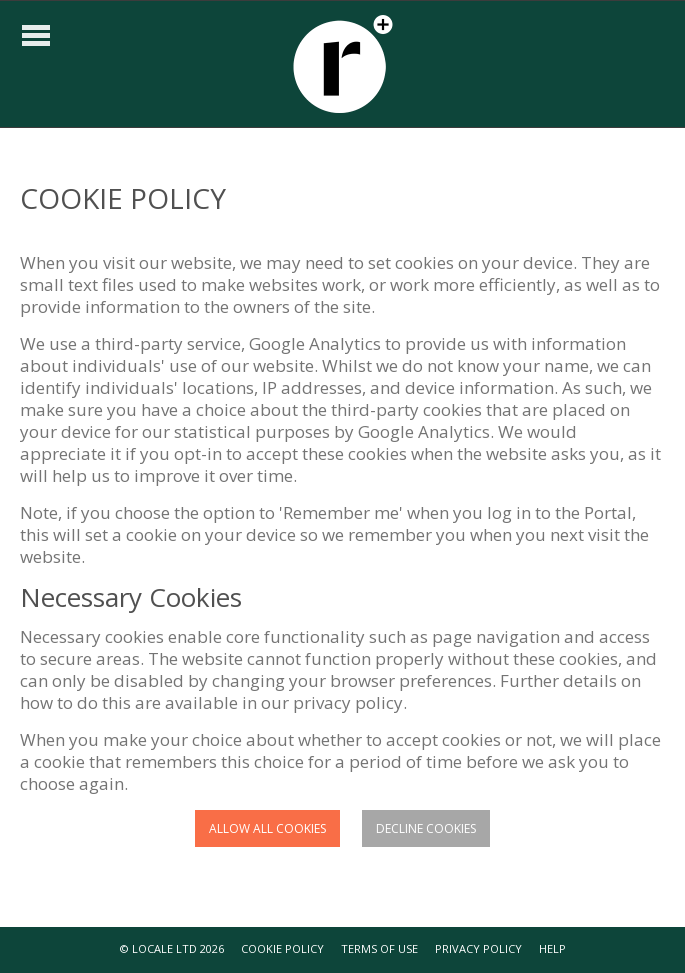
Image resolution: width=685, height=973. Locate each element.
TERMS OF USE (379, 948)
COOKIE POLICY (282, 948)
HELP (552, 948)
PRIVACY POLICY (478, 948)
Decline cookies (426, 828)
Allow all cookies (267, 828)
